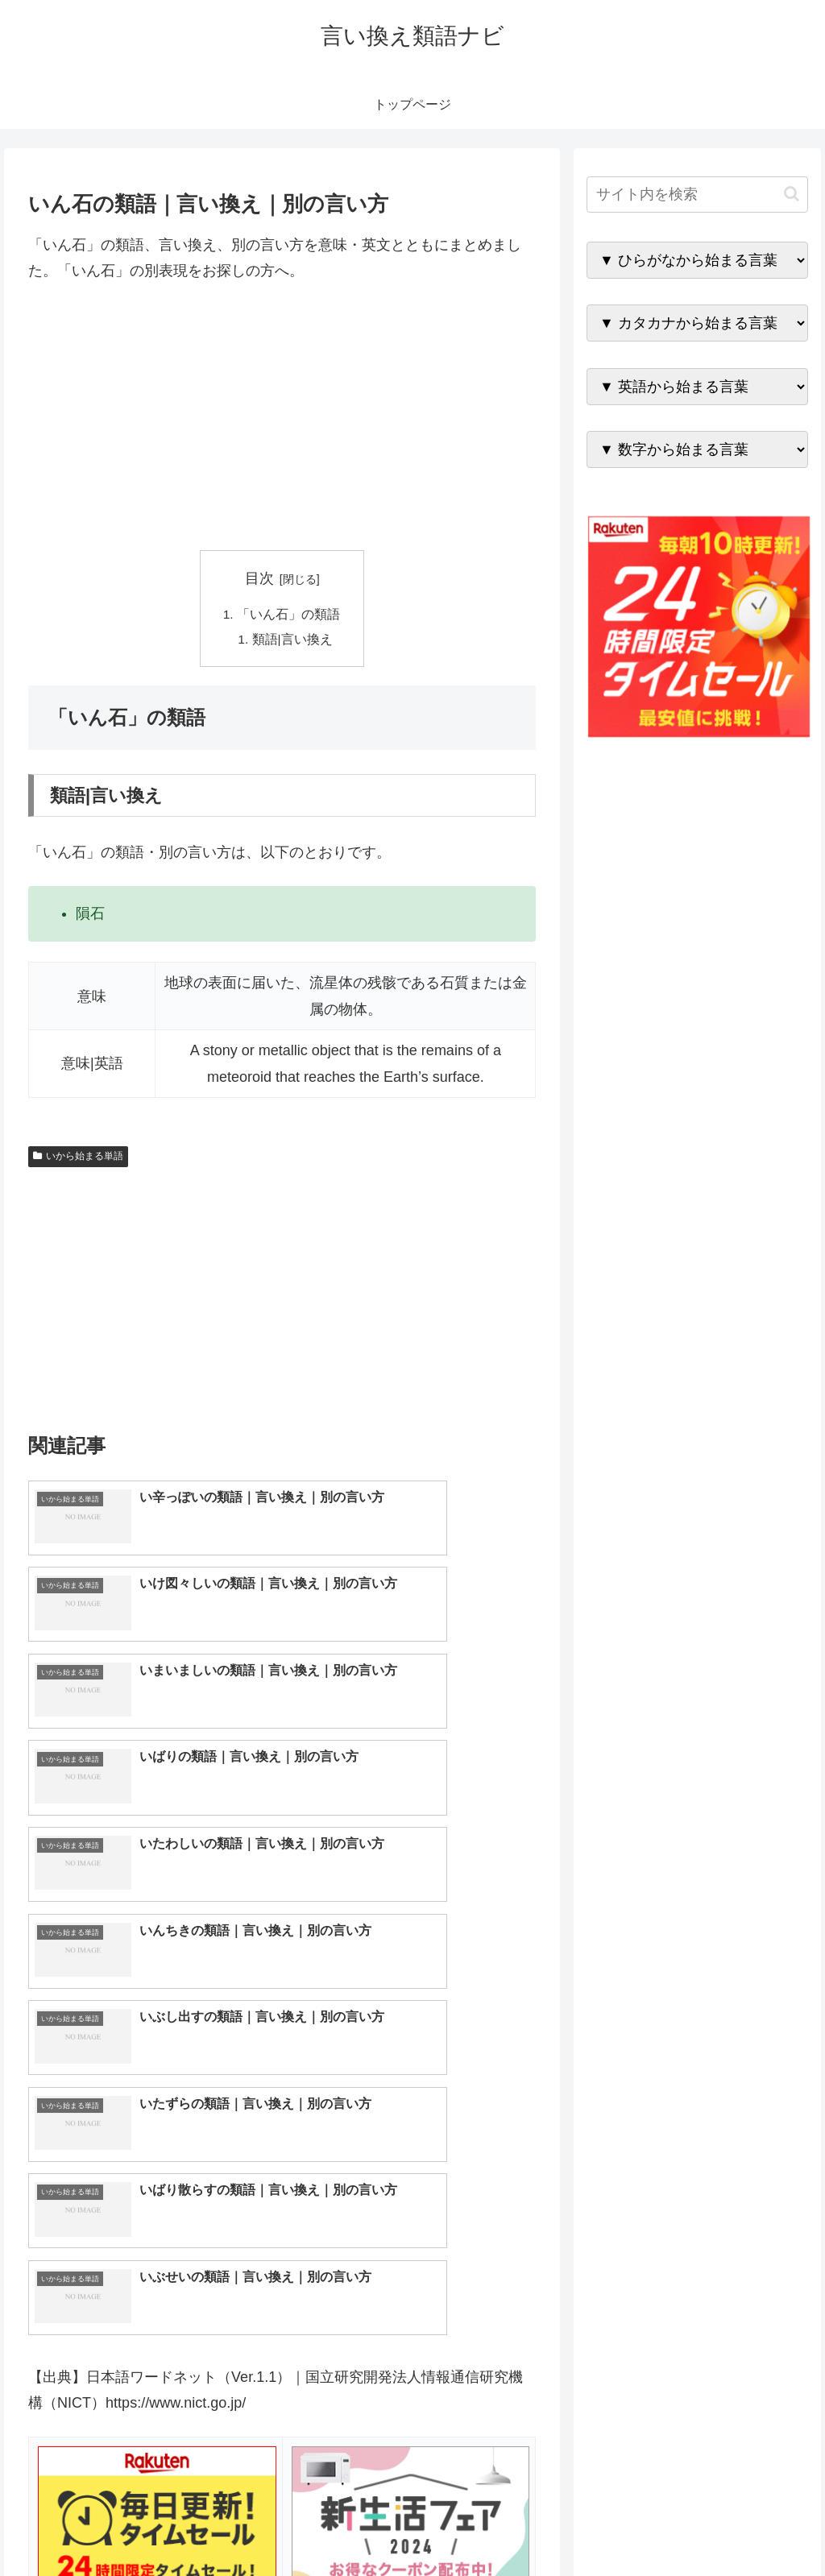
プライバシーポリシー (753, 2526)
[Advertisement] (282, 417)
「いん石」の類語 (288, 614)
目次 (259, 578)
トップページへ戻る (629, 2526)
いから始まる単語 (78, 1158)
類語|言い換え (293, 641)
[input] (697, 194)
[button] (791, 193)
